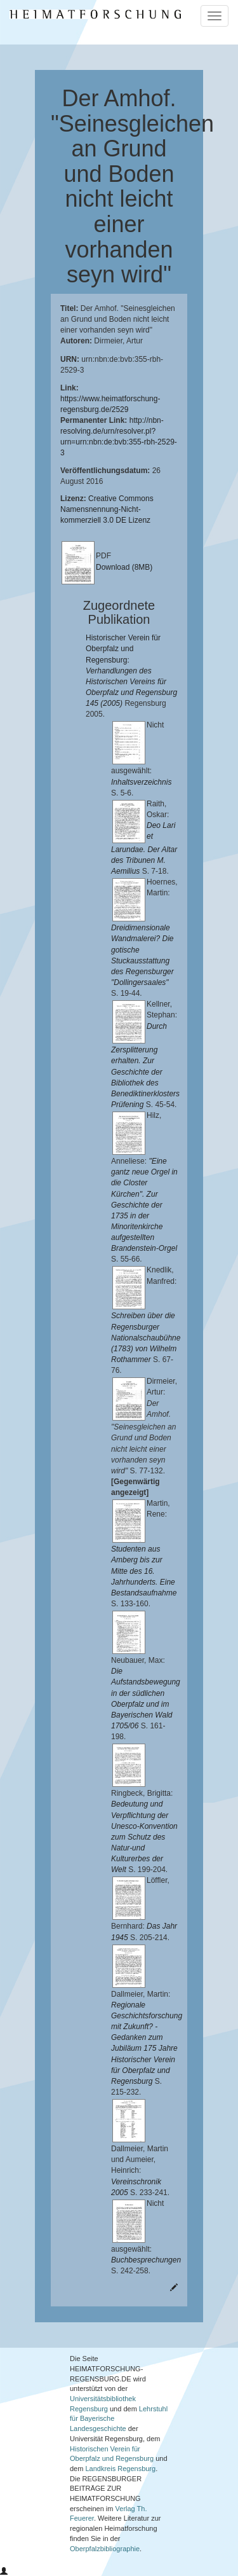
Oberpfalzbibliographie (105, 2548)
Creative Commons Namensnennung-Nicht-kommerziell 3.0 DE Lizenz (107, 509)
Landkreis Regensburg (120, 2468)
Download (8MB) (124, 567)
